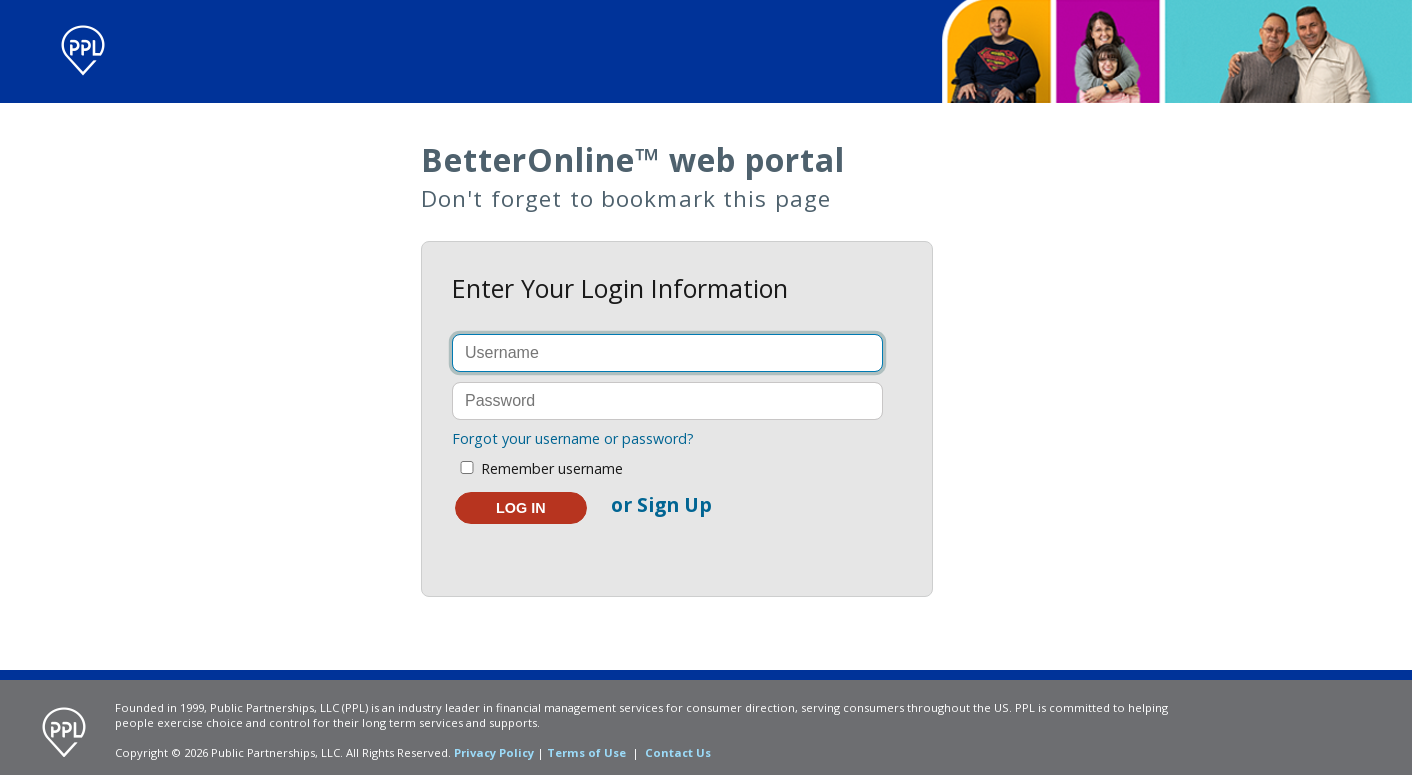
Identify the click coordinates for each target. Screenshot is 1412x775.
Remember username (537, 468)
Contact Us (678, 752)
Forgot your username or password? (573, 438)
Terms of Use (586, 752)
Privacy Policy (494, 752)
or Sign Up (661, 504)
